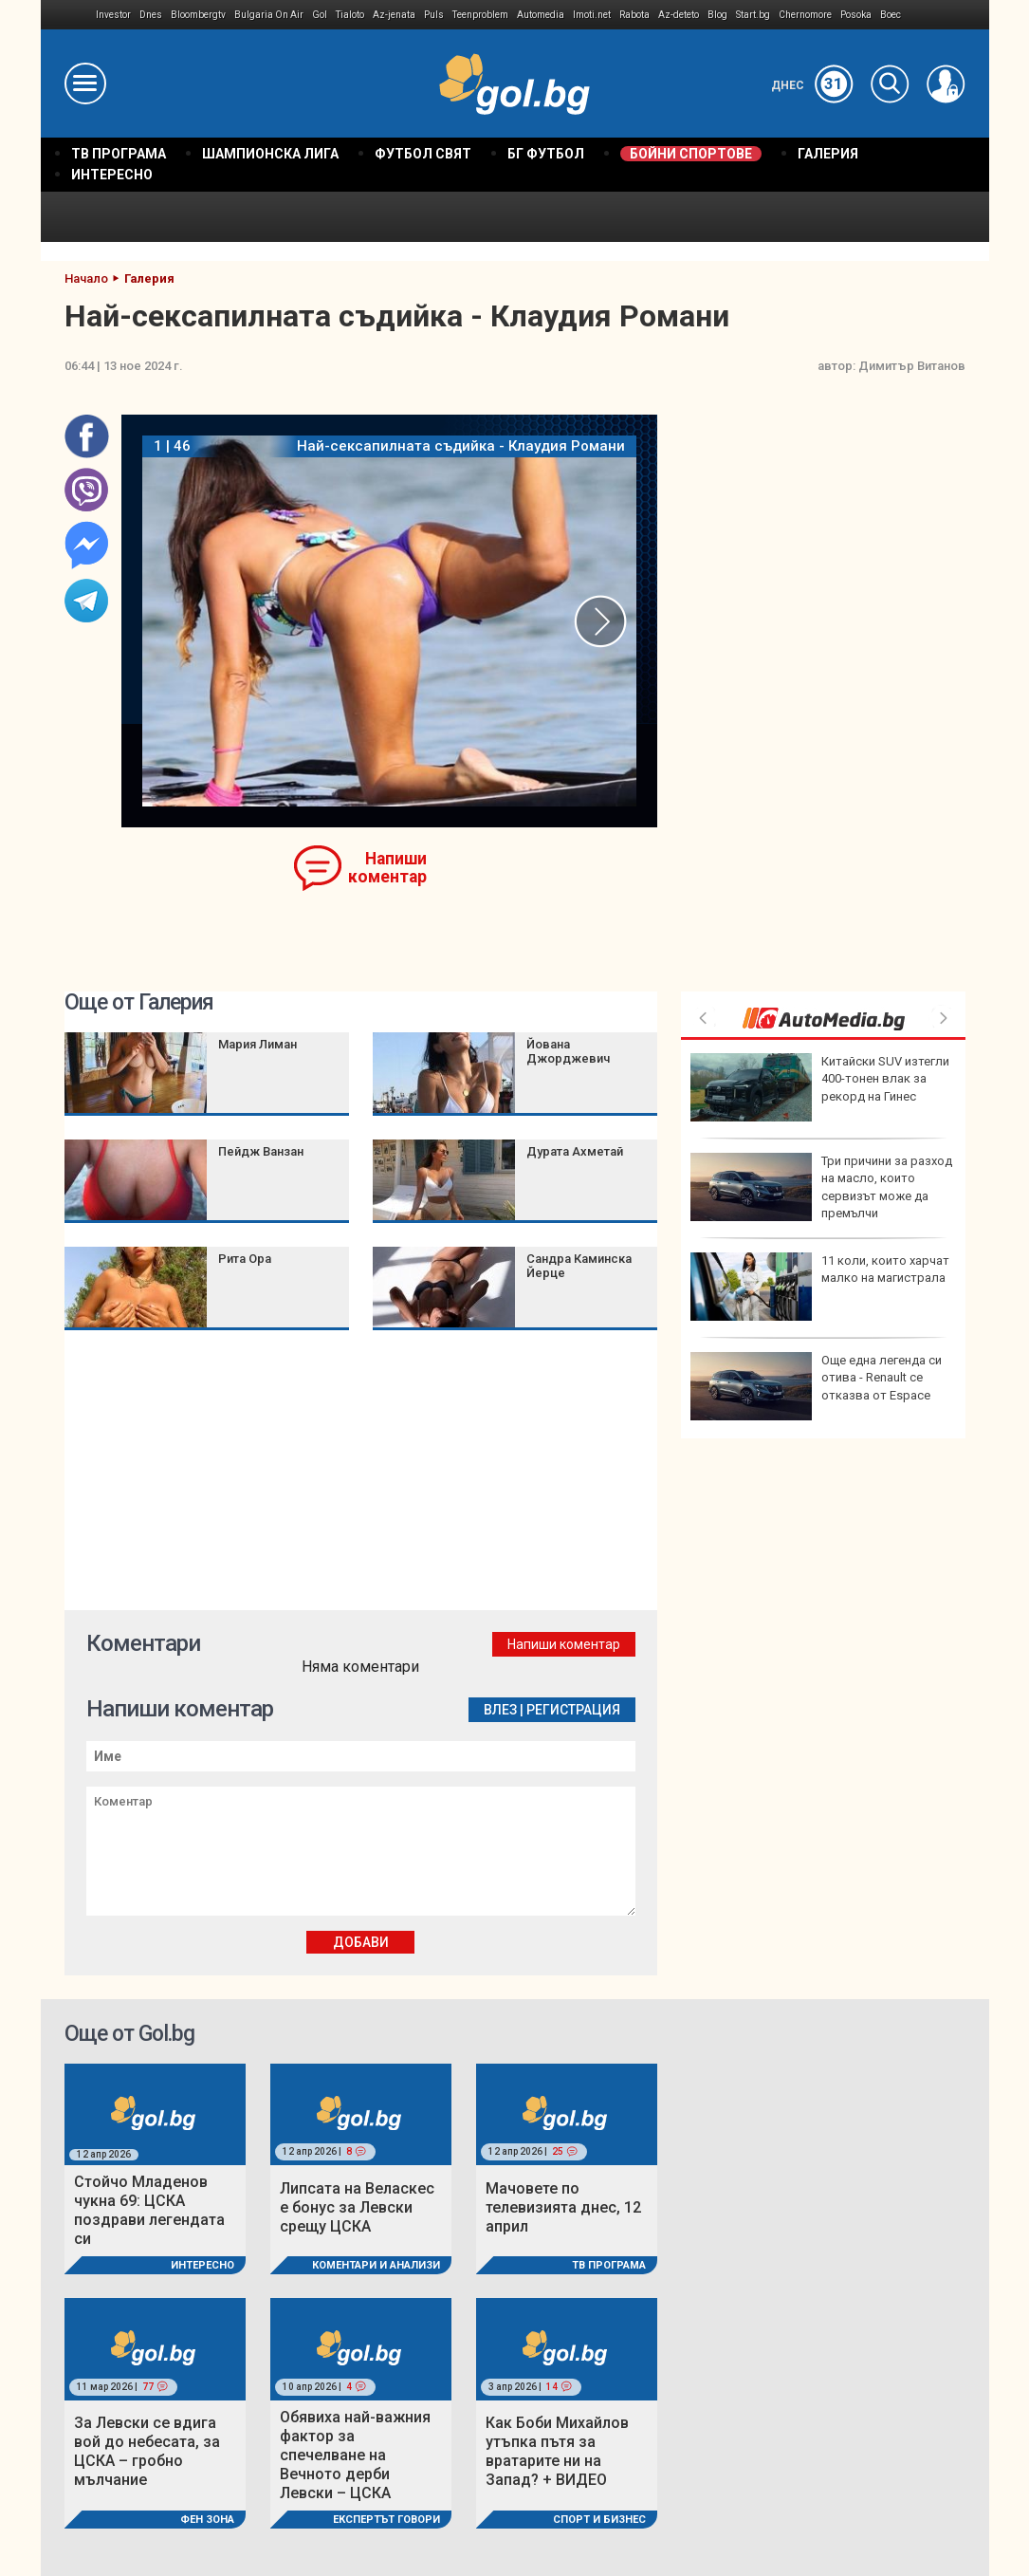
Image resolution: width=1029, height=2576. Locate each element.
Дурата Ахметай (574, 1151)
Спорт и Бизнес (599, 2519)
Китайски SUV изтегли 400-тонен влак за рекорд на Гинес (819, 1087)
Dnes (150, 14)
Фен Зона (207, 2519)
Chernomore (805, 14)
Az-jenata (394, 14)
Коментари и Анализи (376, 2265)
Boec (890, 14)
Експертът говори (386, 2519)
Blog (717, 14)
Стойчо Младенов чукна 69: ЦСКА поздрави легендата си (149, 2210)
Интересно (202, 2265)
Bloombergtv (198, 14)
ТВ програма (609, 2265)
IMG (68, 15)
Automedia (540, 14)
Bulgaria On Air (268, 14)
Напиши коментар (387, 867)
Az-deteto (678, 14)
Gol (319, 14)
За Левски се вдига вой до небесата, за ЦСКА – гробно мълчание (147, 2451)
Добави (361, 1942)
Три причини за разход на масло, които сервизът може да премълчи (821, 1187)
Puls (434, 14)
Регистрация (573, 1709)
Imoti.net (592, 14)
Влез (500, 1709)
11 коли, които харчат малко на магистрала (819, 1286)
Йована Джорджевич (568, 1051)
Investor (113, 14)
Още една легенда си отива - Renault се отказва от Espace (816, 1386)
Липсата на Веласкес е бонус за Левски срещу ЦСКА (357, 2207)
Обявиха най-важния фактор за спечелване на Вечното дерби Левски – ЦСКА (355, 2455)
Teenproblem (480, 14)
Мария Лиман (257, 1044)
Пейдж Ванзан (260, 1151)
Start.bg (753, 14)
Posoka (856, 14)
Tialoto (350, 14)
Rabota (634, 14)
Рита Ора (244, 1258)
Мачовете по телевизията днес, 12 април (563, 2207)
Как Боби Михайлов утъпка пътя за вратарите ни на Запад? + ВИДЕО (557, 2451)
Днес (812, 85)
